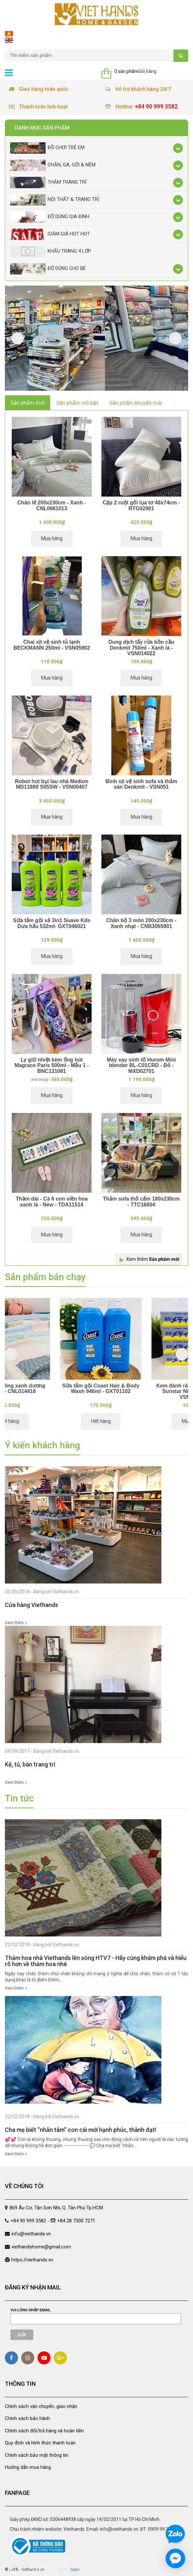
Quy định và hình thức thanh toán (40, 2443)
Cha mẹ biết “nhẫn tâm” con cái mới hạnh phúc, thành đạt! (80, 2129)
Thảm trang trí (48, 182)
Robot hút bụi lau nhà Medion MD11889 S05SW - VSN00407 (51, 784)
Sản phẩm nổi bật (77, 403)
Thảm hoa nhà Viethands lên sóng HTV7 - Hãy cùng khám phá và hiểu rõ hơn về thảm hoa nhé (95, 1961)
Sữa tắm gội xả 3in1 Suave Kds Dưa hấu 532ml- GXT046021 (51, 923)
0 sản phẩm (126, 71)
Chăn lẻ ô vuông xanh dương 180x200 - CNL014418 (51, 1388)
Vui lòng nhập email (30, 2310)
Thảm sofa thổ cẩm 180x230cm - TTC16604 (141, 1201)
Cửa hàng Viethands (31, 1604)
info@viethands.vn (31, 2234)
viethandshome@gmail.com (41, 2247)
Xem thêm (152, 1259)
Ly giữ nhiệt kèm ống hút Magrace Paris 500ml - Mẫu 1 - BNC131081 (52, 1065)
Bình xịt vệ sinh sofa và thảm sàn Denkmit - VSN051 (141, 784)
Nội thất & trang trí (54, 199)
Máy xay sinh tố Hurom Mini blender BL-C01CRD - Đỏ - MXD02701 (141, 1065)
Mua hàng (52, 538)
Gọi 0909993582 (33, 2570)
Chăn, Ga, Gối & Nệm (53, 165)
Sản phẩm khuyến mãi (135, 403)
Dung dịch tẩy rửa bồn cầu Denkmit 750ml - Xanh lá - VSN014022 (141, 647)
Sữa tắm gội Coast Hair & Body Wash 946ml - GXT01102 (142, 1388)
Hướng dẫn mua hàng (28, 2467)
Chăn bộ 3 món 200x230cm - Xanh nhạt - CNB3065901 (141, 923)
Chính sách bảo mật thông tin (36, 2455)
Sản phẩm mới (27, 403)
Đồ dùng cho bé (48, 268)
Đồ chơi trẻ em (47, 148)
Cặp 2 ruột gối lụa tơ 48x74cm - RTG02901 (141, 505)
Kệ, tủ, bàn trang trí (30, 1764)
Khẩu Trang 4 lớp (50, 251)
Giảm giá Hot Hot (50, 234)
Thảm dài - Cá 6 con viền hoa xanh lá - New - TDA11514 (52, 1201)
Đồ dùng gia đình (49, 217)
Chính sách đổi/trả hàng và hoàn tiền (44, 2431)
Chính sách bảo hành (27, 2418)
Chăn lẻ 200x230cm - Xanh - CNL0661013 (51, 505)
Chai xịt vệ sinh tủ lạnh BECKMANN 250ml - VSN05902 (51, 645)
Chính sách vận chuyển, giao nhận (41, 2406)
